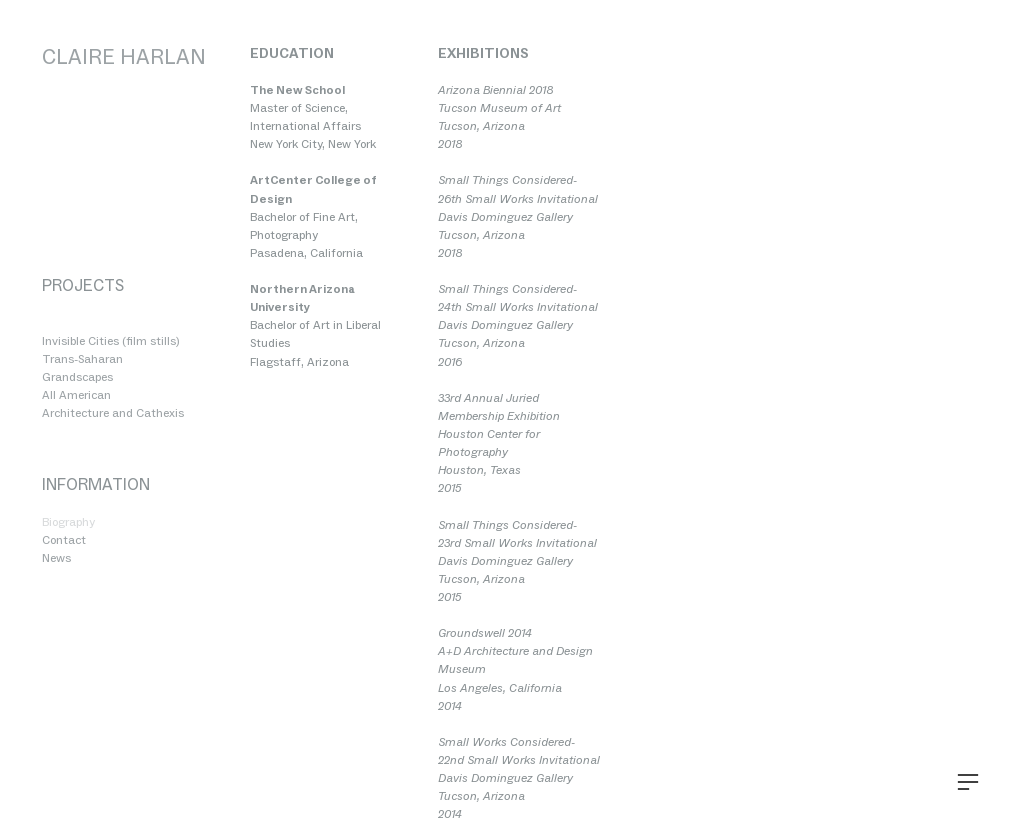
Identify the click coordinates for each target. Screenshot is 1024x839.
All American (76, 395)
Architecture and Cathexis (113, 413)
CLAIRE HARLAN (124, 56)
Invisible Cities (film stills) (110, 341)
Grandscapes (77, 377)
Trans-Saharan (82, 359)
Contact (64, 540)
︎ (968, 782)
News (56, 558)
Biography (68, 522)
